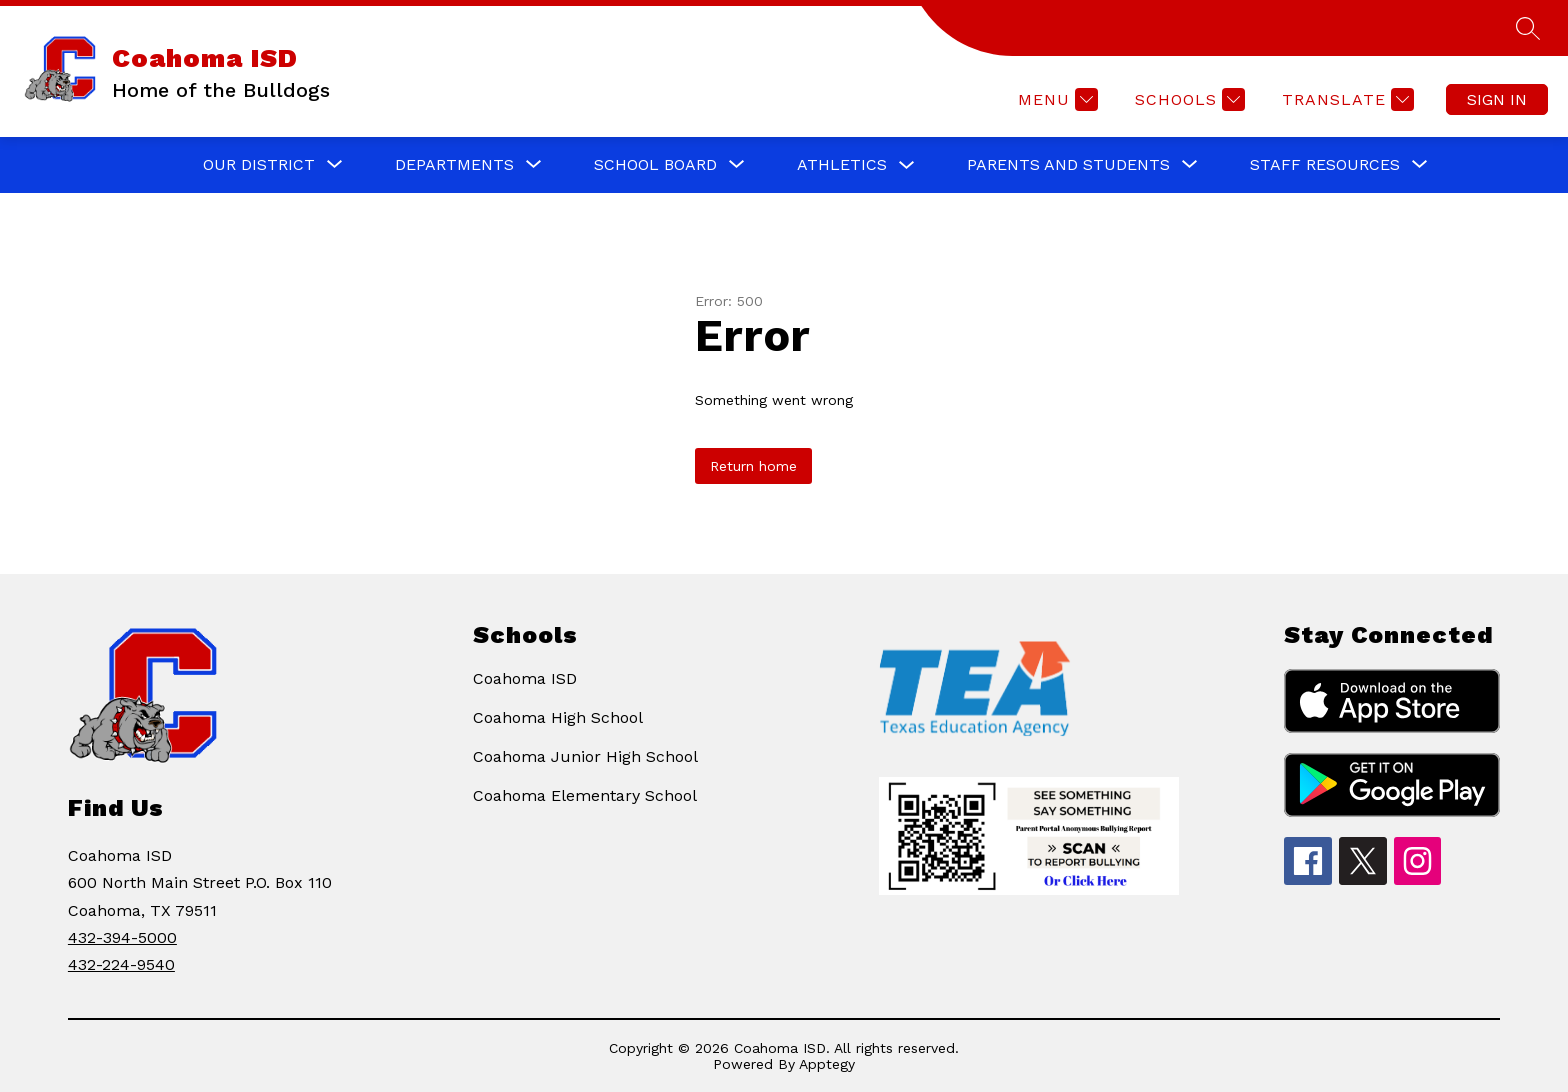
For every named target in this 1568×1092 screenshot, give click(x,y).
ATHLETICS (842, 164)
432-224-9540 (121, 964)
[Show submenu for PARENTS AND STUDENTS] (1068, 165)
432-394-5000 (122, 937)
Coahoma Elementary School (585, 795)
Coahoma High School (558, 717)
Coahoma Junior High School (585, 756)
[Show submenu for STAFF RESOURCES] (1325, 165)
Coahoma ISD (525, 678)
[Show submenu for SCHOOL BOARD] (655, 165)
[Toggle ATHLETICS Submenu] (907, 165)
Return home (753, 466)
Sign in (1497, 99)
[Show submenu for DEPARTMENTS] (454, 165)
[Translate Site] (1345, 99)
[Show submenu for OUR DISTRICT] (259, 165)
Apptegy (827, 1064)
